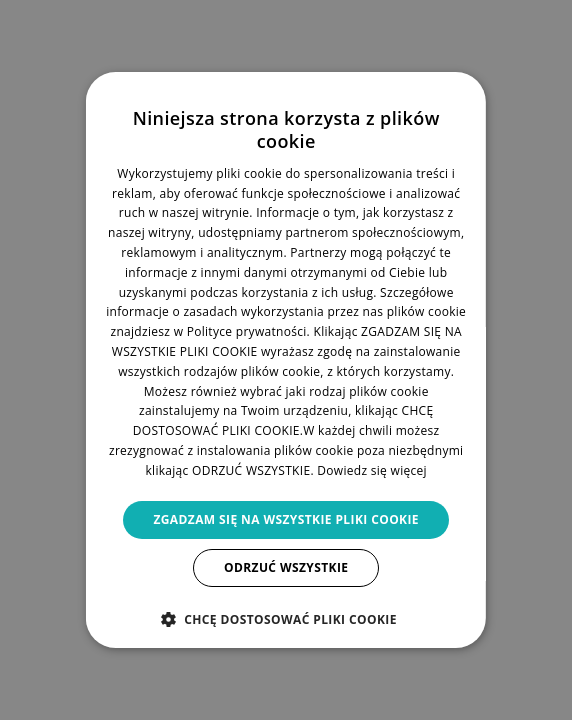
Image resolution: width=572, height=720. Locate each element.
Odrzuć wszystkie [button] (286, 567)
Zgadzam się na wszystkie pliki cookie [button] (286, 519)
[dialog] (286, 360)
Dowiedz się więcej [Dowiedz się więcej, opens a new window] (372, 470)
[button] (285, 619)
